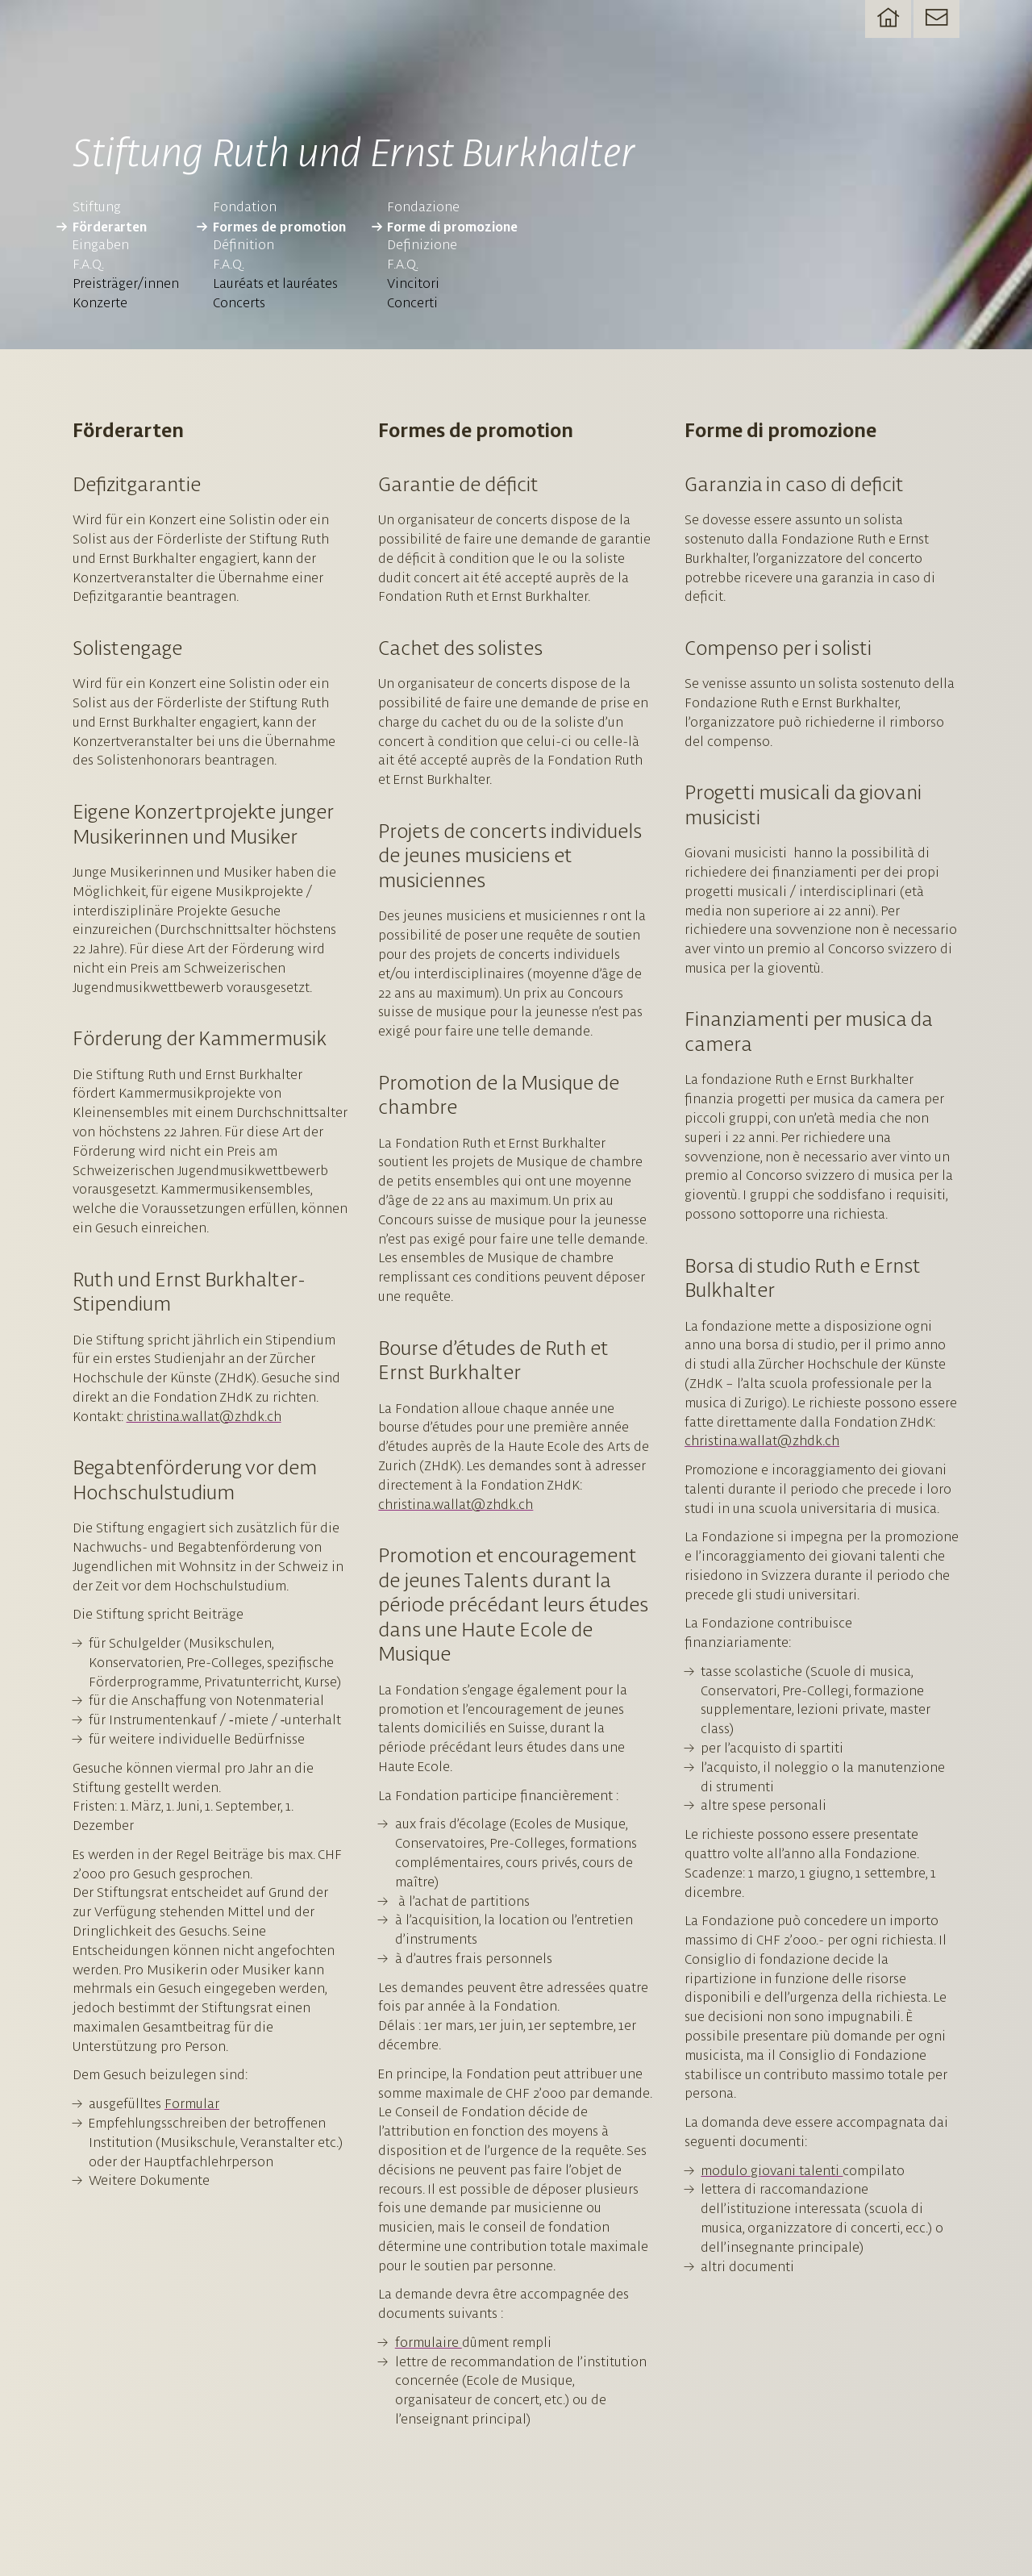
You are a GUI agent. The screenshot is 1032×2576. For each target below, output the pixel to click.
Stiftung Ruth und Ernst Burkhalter (353, 152)
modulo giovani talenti (772, 2170)
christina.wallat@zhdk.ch (204, 1416)
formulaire (428, 2342)
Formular (191, 2103)
